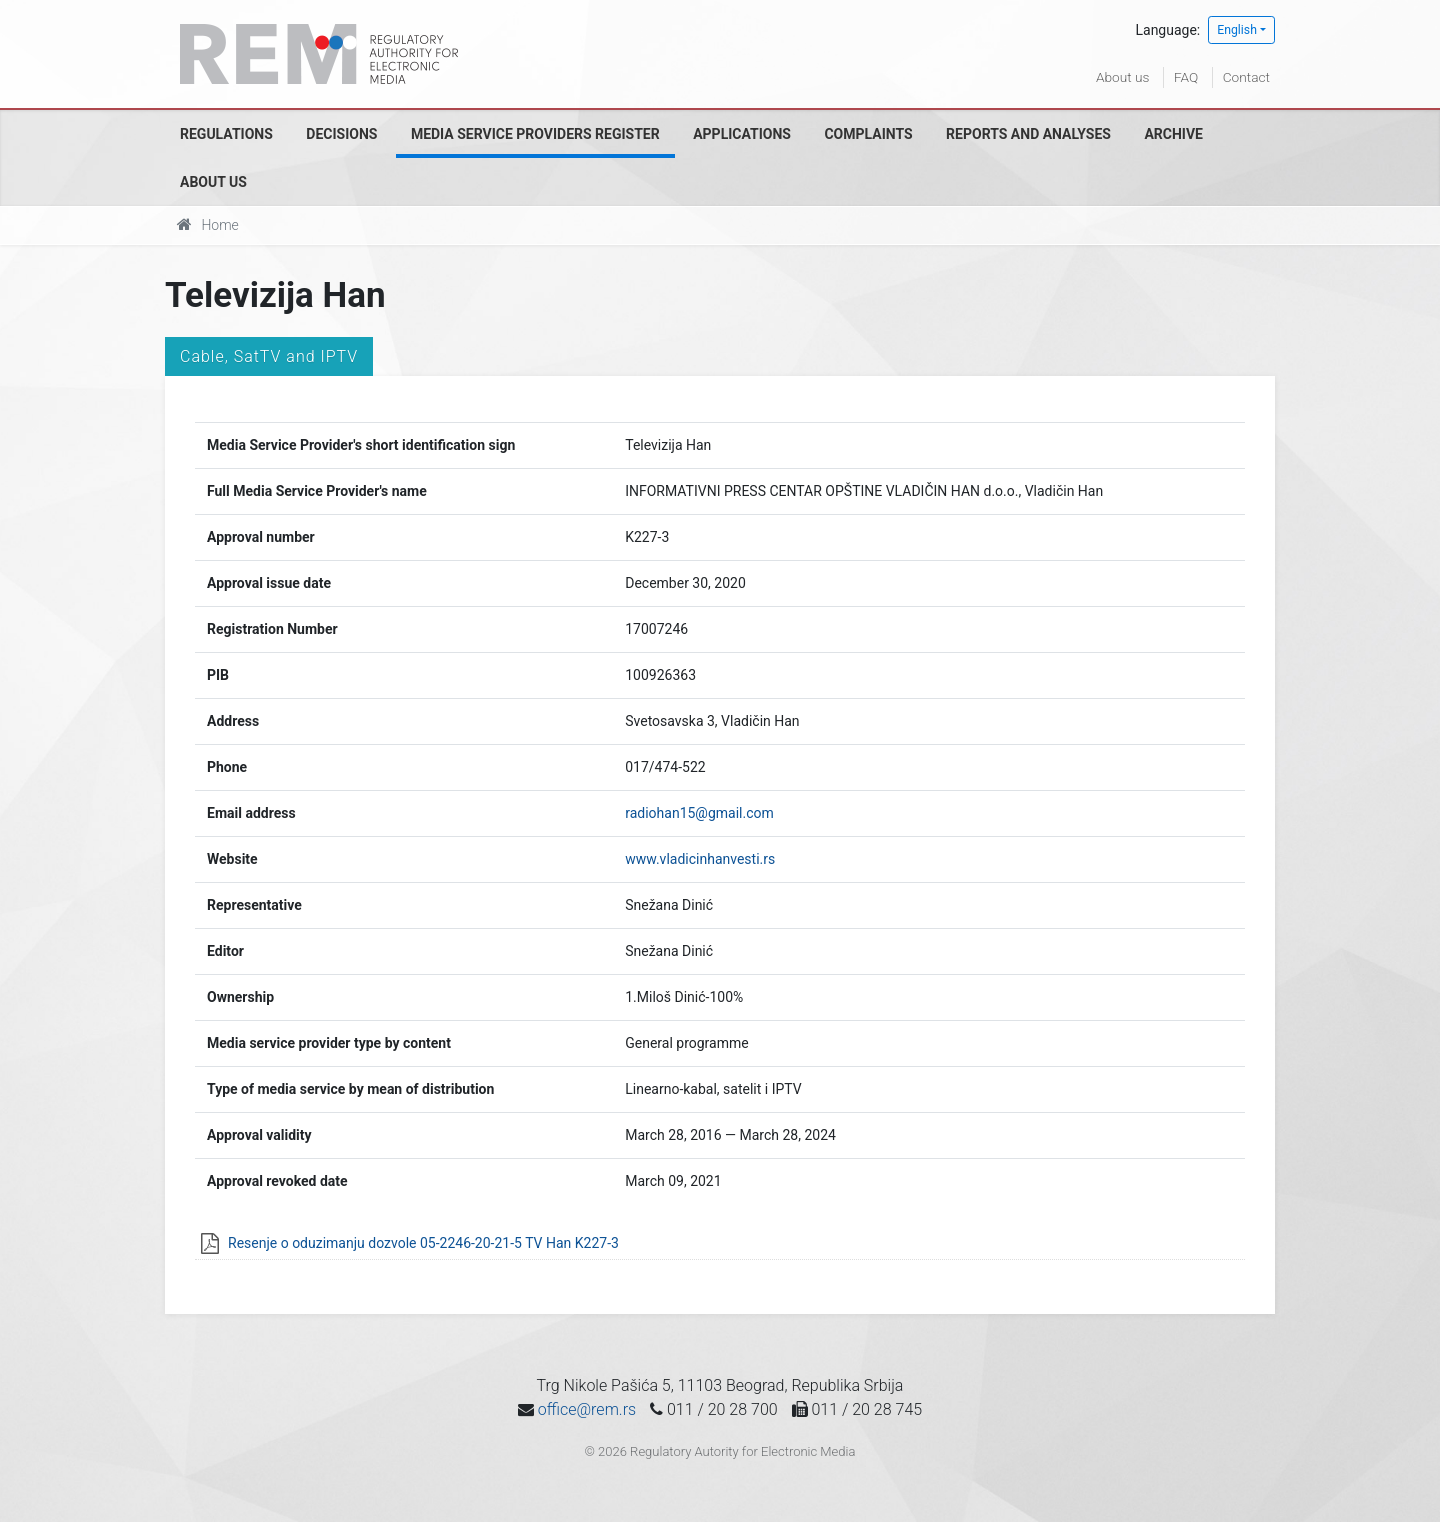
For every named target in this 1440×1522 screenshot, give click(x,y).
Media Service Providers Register (535, 134)
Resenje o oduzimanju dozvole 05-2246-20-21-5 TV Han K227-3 (423, 1243)
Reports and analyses (1028, 134)
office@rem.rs (587, 1409)
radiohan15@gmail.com (699, 813)
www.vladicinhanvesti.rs (700, 859)
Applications (742, 134)
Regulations (226, 134)
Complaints (868, 134)
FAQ (1184, 77)
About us (1120, 77)
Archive (1173, 134)
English (1237, 30)
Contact (1246, 77)
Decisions (341, 134)
